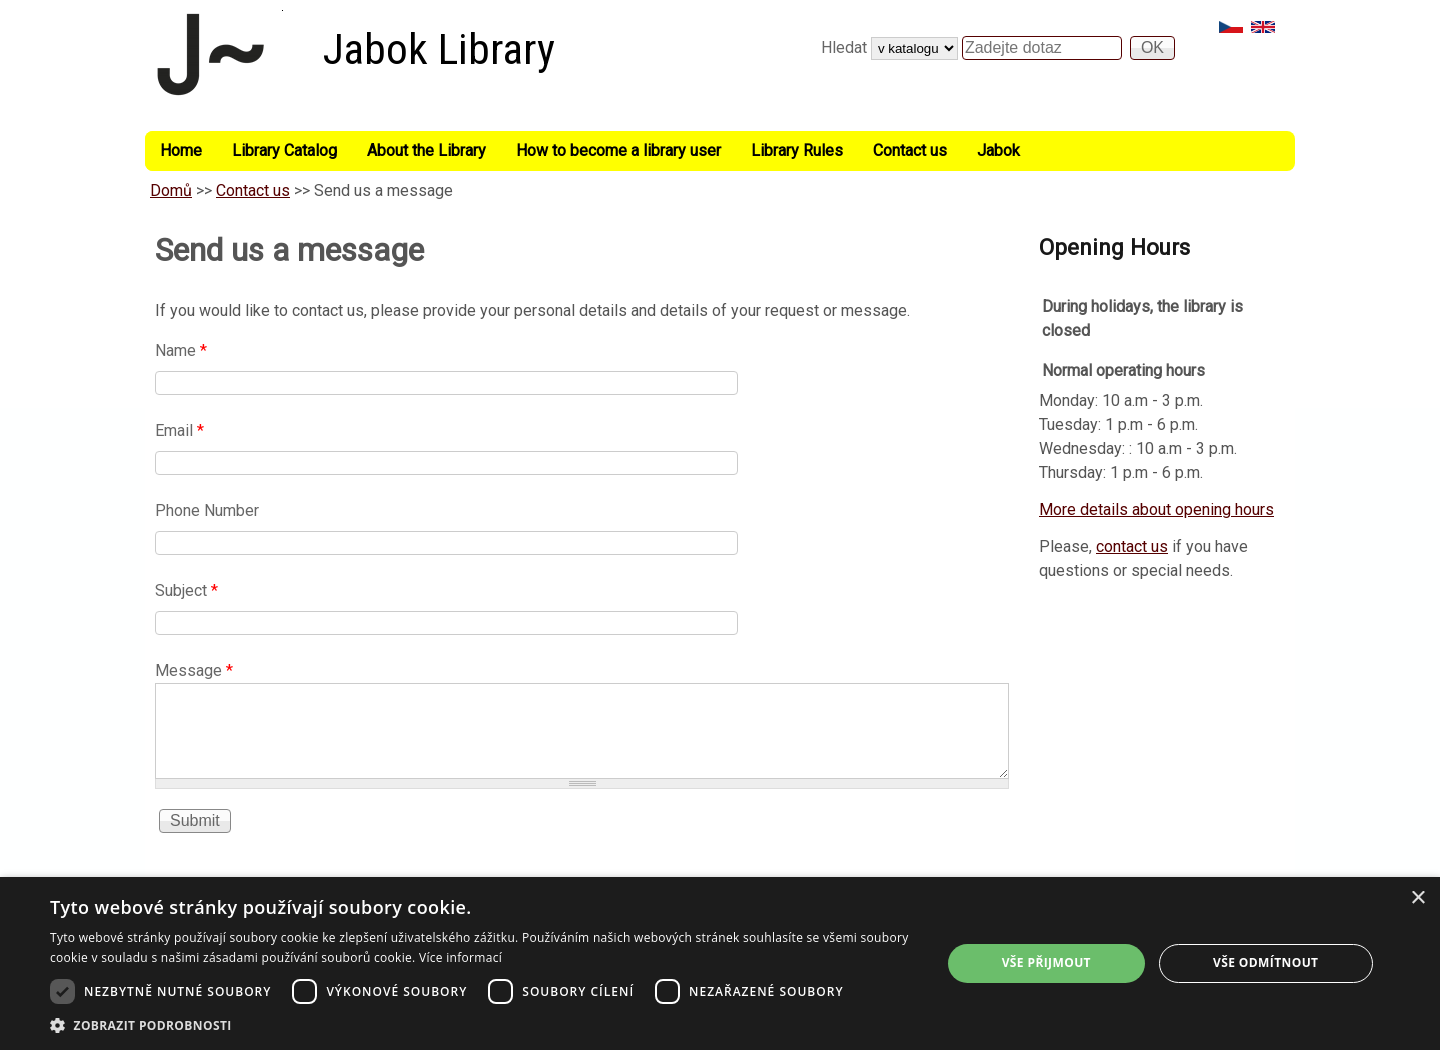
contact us (1132, 546)
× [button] (1417, 898)
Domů (171, 190)
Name (181, 350)
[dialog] (720, 963)
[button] (482, 1025)
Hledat (846, 47)
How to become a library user (618, 150)
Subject (186, 590)
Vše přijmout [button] (1046, 962)
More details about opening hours (1156, 509)
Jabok (998, 150)
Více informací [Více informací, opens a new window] (460, 957)
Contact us (910, 150)
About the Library (426, 150)
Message (194, 670)
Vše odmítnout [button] (1265, 962)
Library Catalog (284, 150)
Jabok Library (439, 49)
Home (181, 150)
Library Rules (797, 150)
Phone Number (207, 510)
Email (179, 430)
